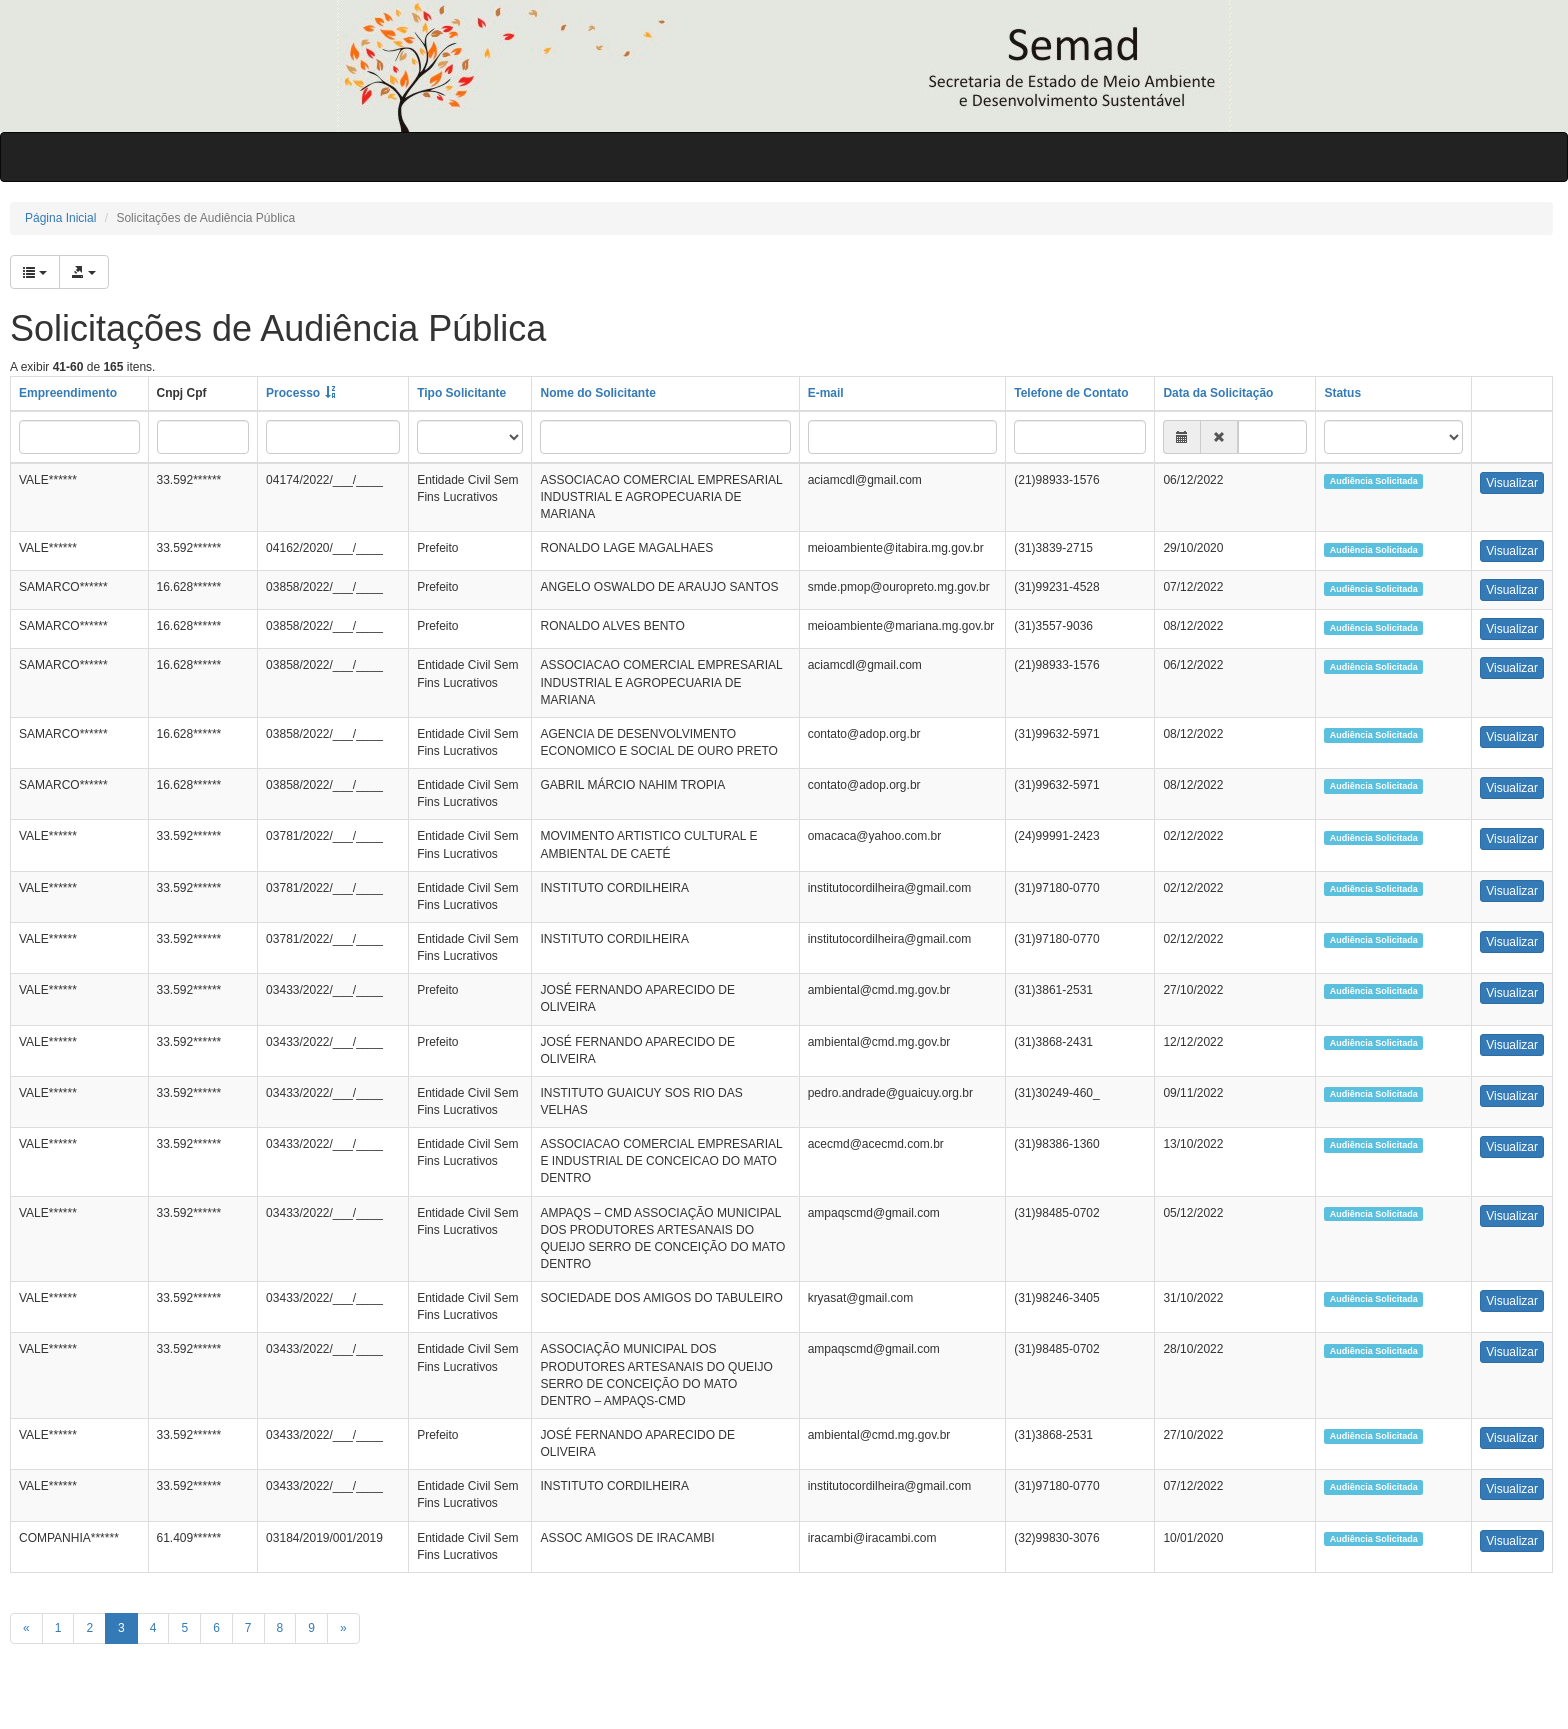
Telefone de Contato (1071, 393)
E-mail (826, 393)
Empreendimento (68, 393)
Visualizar (1512, 483)
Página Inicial (60, 218)
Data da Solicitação (1218, 393)
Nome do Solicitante (597, 393)
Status (1342, 393)
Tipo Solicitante (461, 393)
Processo (293, 393)
